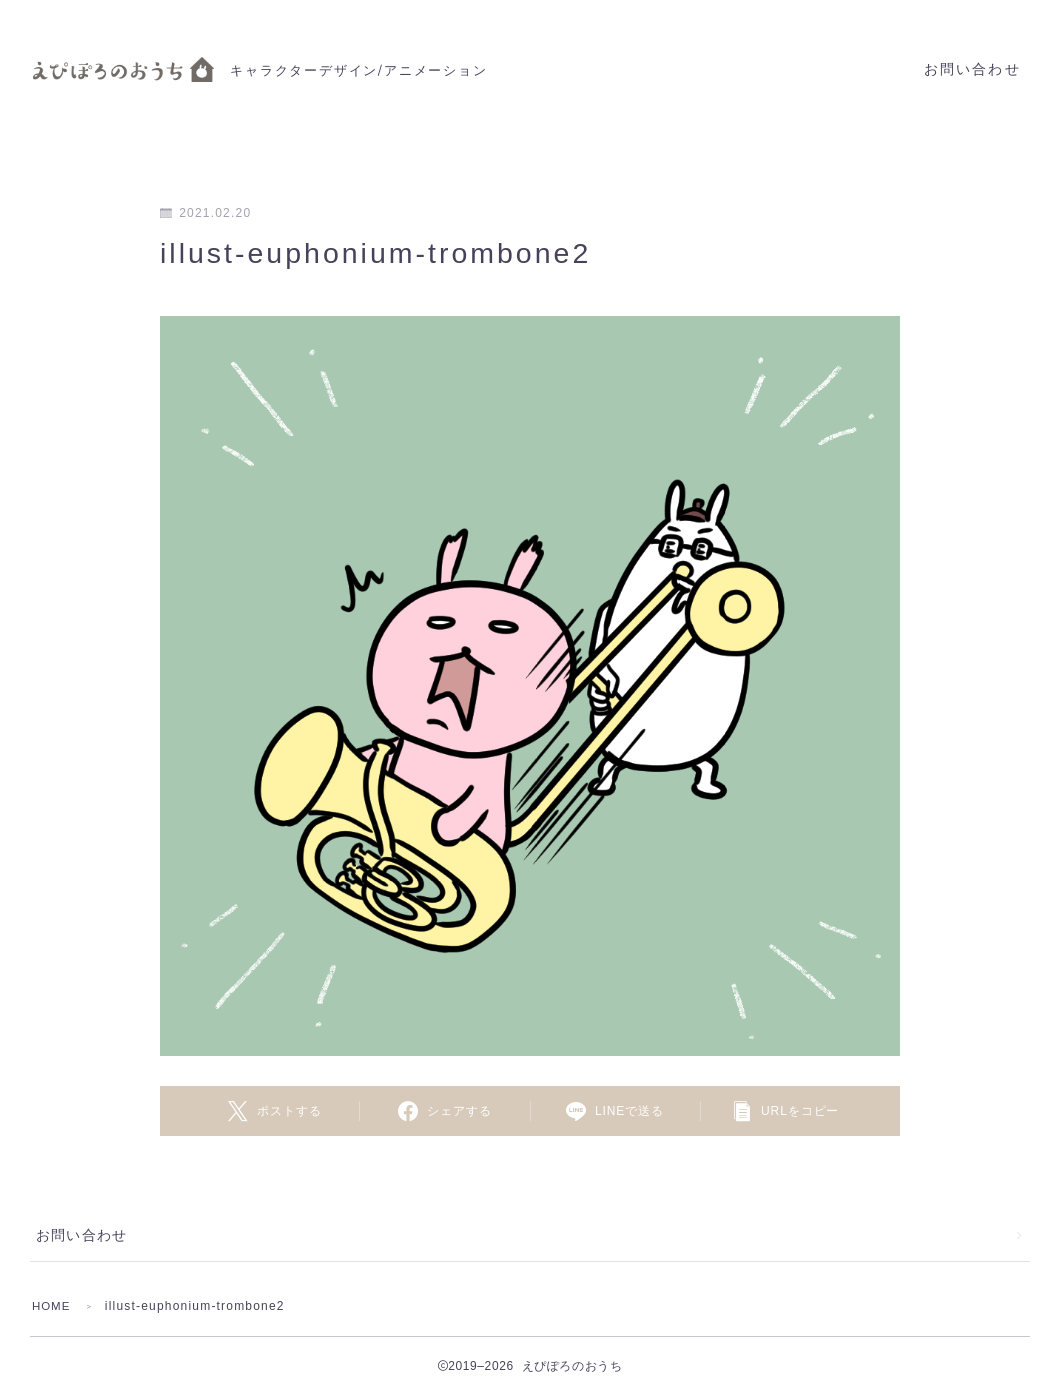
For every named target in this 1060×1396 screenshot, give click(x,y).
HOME (52, 1306)
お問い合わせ (972, 69)
